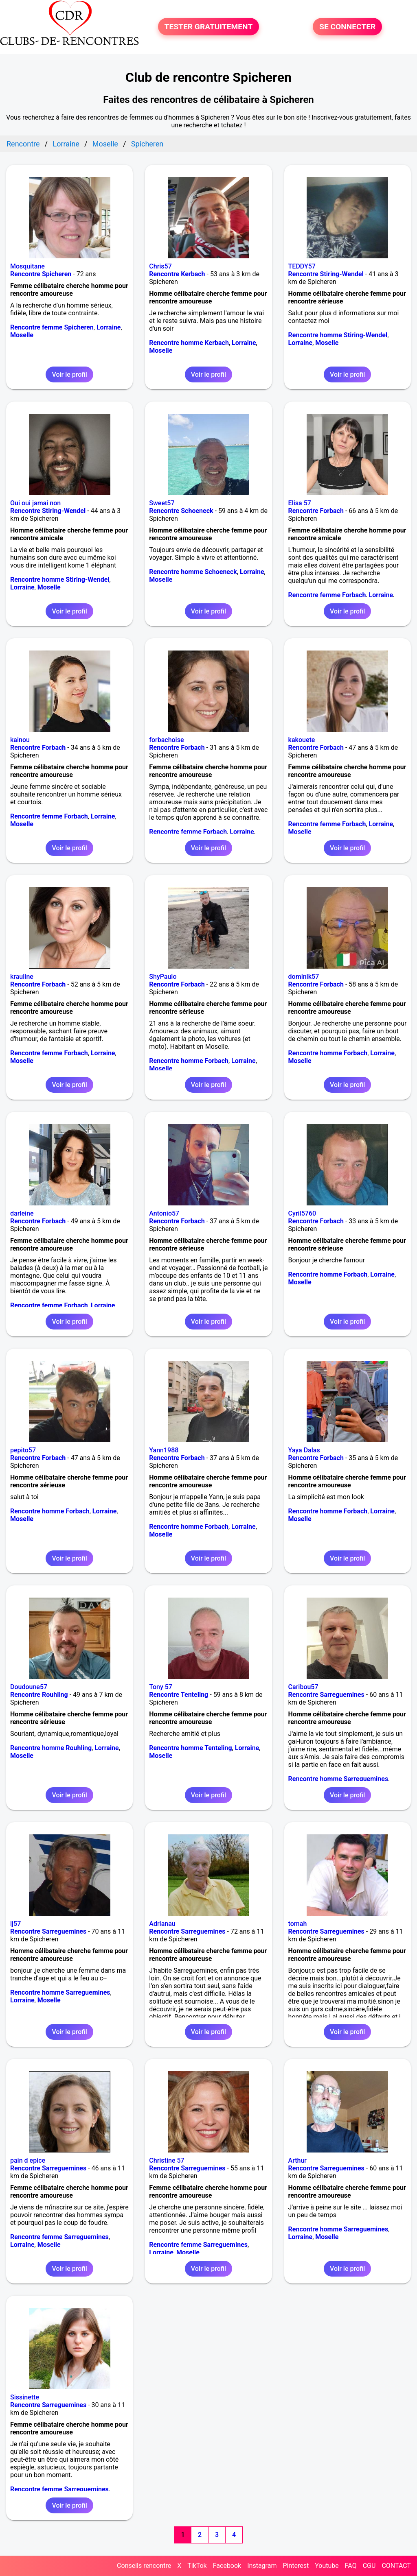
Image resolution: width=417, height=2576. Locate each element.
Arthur (297, 2160)
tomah (297, 1924)
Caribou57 (303, 1687)
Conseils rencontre (144, 2565)
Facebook (227, 2565)
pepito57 (23, 1450)
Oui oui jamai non (35, 503)
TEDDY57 (302, 266)
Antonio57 (164, 1213)
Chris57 (160, 266)
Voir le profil (69, 374)
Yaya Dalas (304, 1450)
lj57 (15, 1924)
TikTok (197, 2565)
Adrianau (162, 1924)
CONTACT (396, 2565)
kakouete (301, 740)
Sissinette (24, 2397)
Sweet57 (161, 503)
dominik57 (303, 976)
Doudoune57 (28, 1687)
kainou (20, 740)
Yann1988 (163, 1450)
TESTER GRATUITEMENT (209, 26)
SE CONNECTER (347, 26)
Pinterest (296, 2565)
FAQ (351, 2565)
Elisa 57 (299, 503)
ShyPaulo (162, 976)
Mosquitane (27, 266)
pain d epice (27, 2160)
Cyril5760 (302, 1213)
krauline (21, 976)
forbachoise (166, 740)
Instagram (262, 2565)
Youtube (327, 2565)
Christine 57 (166, 2160)
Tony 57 (160, 1687)
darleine (22, 1213)
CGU (369, 2565)
